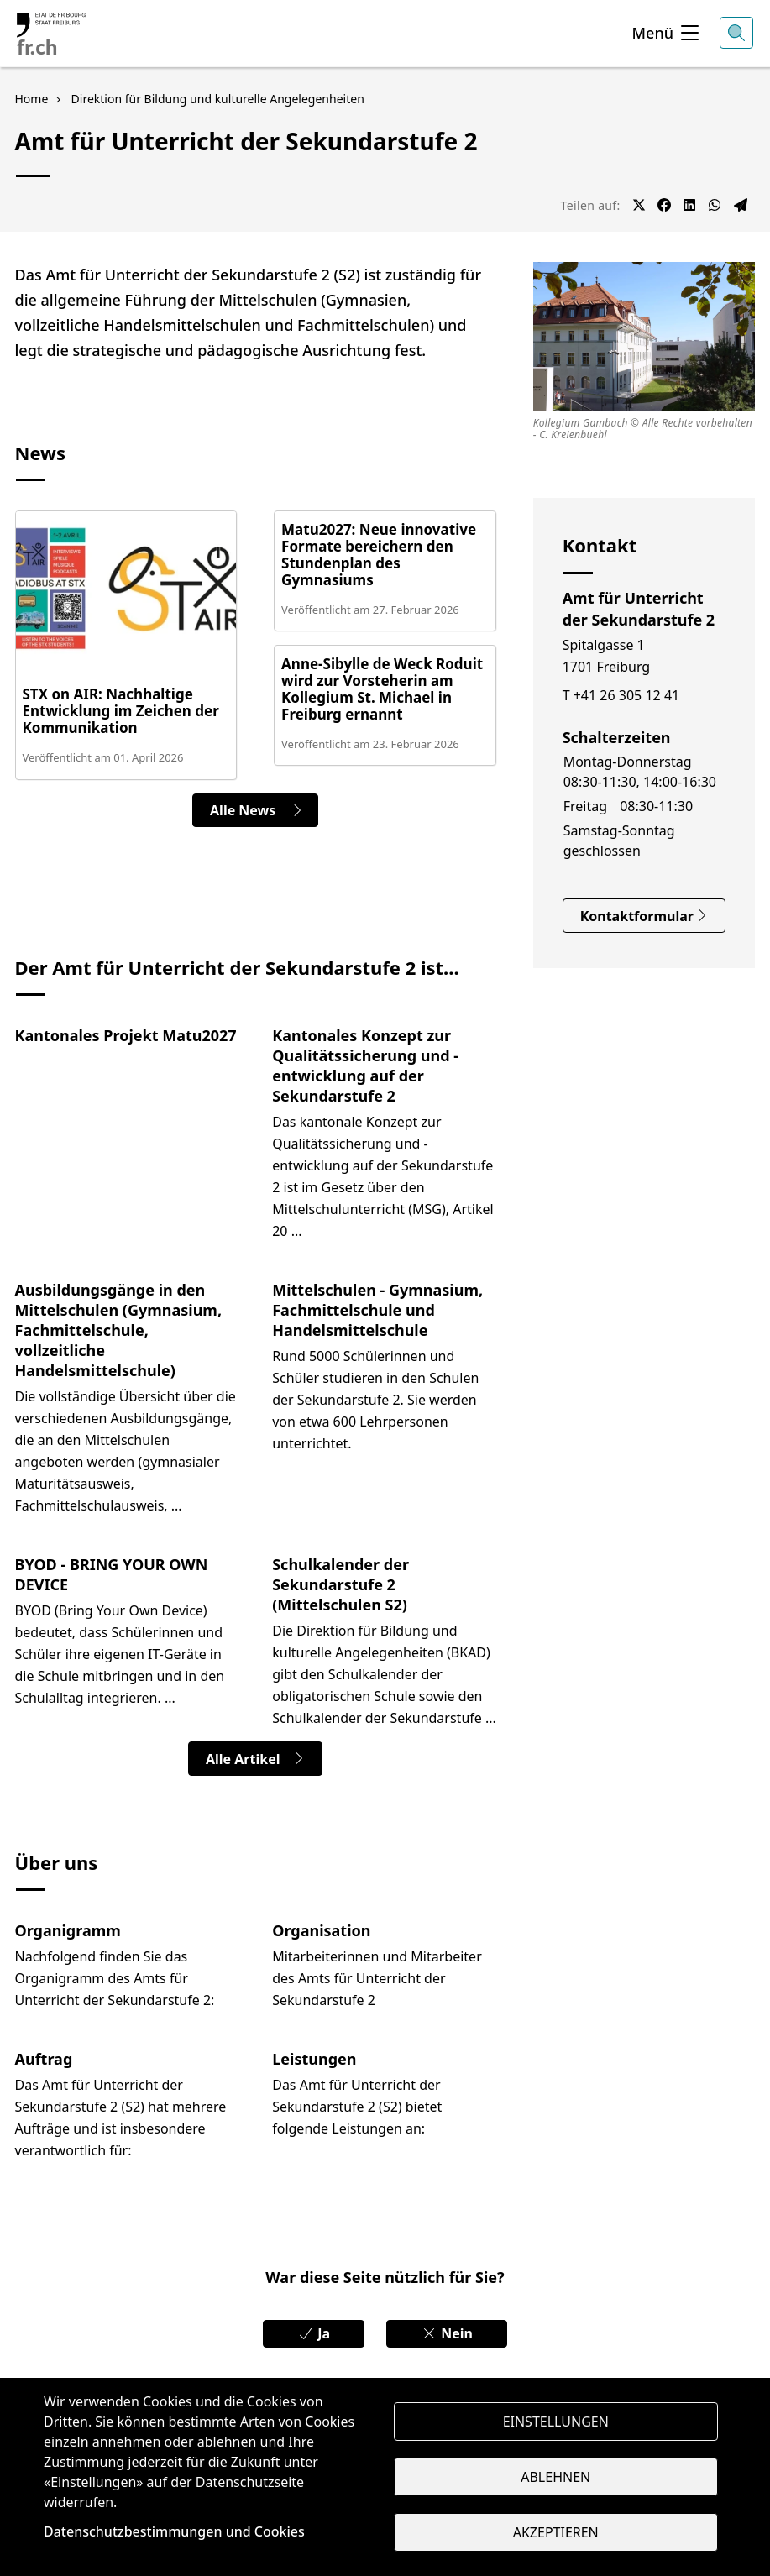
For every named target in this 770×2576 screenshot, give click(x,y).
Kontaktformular (644, 916)
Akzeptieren (556, 2534)
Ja (307, 2337)
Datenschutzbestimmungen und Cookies (174, 2531)
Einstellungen (556, 2420)
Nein (453, 2337)
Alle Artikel (256, 1762)
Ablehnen (555, 2477)
